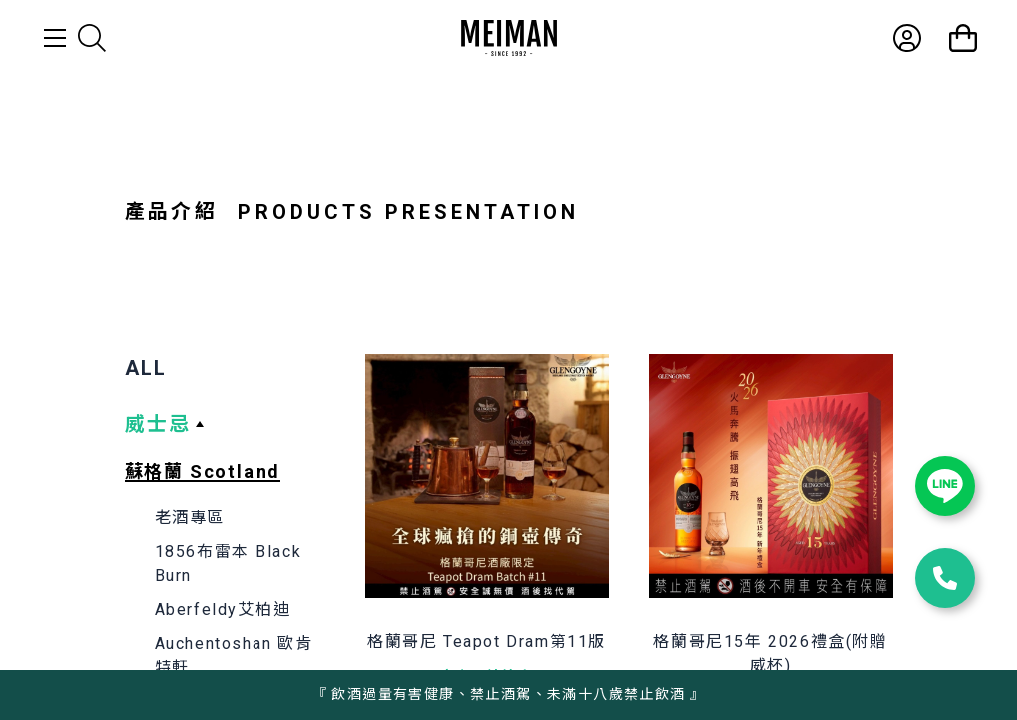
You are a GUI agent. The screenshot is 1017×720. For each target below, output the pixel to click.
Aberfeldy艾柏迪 (223, 609)
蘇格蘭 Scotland (203, 471)
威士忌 (158, 424)
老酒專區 (190, 517)
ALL (146, 368)
